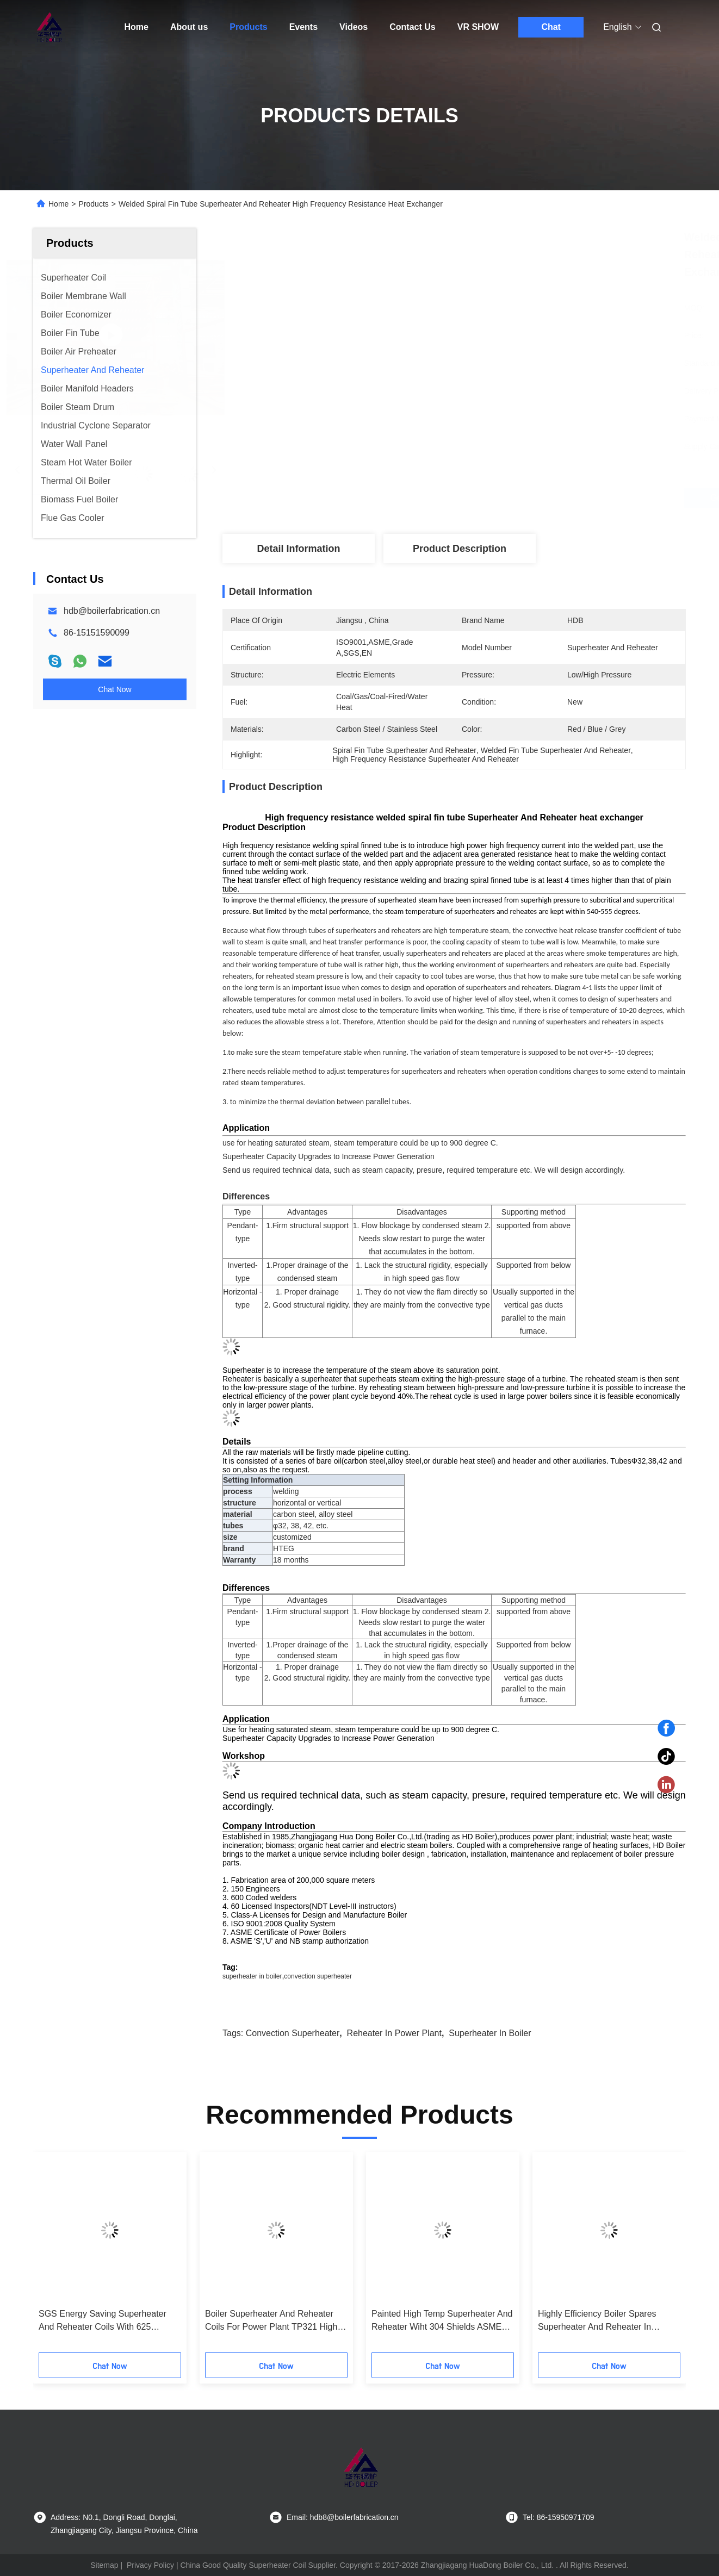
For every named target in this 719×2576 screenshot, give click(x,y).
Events (303, 27)
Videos (353, 27)
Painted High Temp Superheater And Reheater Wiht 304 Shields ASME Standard (441, 2321)
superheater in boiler (252, 1976)
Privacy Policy (150, 2565)
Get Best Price (515, 498)
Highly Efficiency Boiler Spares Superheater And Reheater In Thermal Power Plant (597, 2321)
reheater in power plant (394, 2033)
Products (248, 27)
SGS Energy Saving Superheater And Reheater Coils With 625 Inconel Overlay (102, 2321)
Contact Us (412, 27)
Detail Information (298, 548)
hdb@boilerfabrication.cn (112, 610)
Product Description (459, 548)
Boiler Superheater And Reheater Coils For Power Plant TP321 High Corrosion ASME (271, 2321)
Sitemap (104, 2565)
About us (189, 27)
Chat (551, 27)
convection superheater (318, 1976)
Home (136, 27)
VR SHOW (478, 27)
